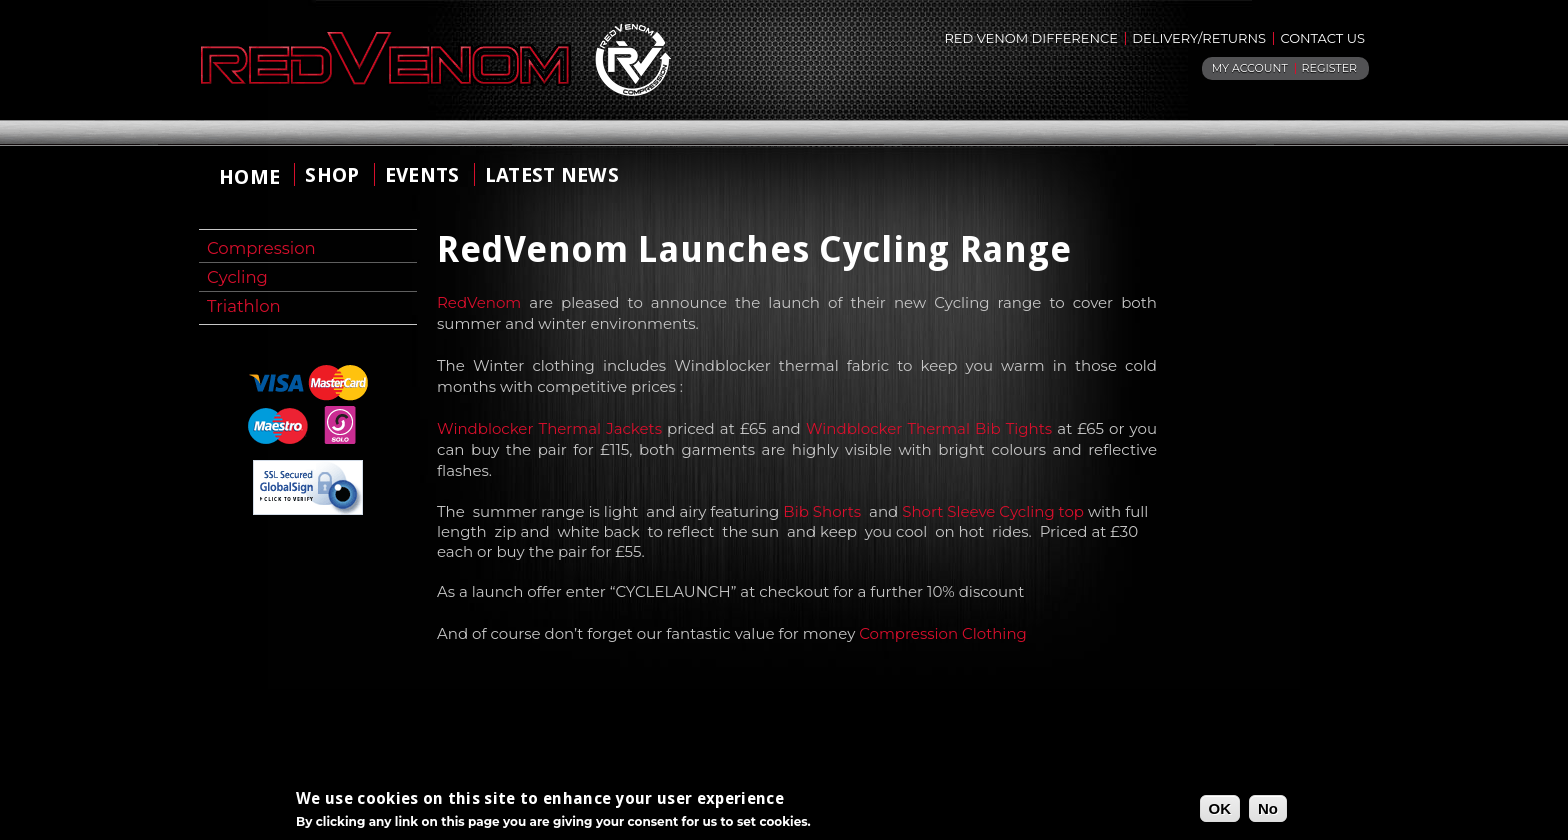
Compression (261, 248)
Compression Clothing (943, 633)
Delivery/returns (1199, 38)
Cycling (237, 277)
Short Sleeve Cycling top (993, 511)
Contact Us (1322, 38)
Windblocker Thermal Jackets (549, 428)
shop (332, 175)
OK (1220, 810)
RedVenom (479, 302)
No (1268, 810)
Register (1329, 68)
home (249, 177)
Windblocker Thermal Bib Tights (929, 428)
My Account (1250, 68)
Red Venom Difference (1031, 38)
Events (422, 175)
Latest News (552, 175)
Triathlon (244, 306)
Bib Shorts (822, 511)
